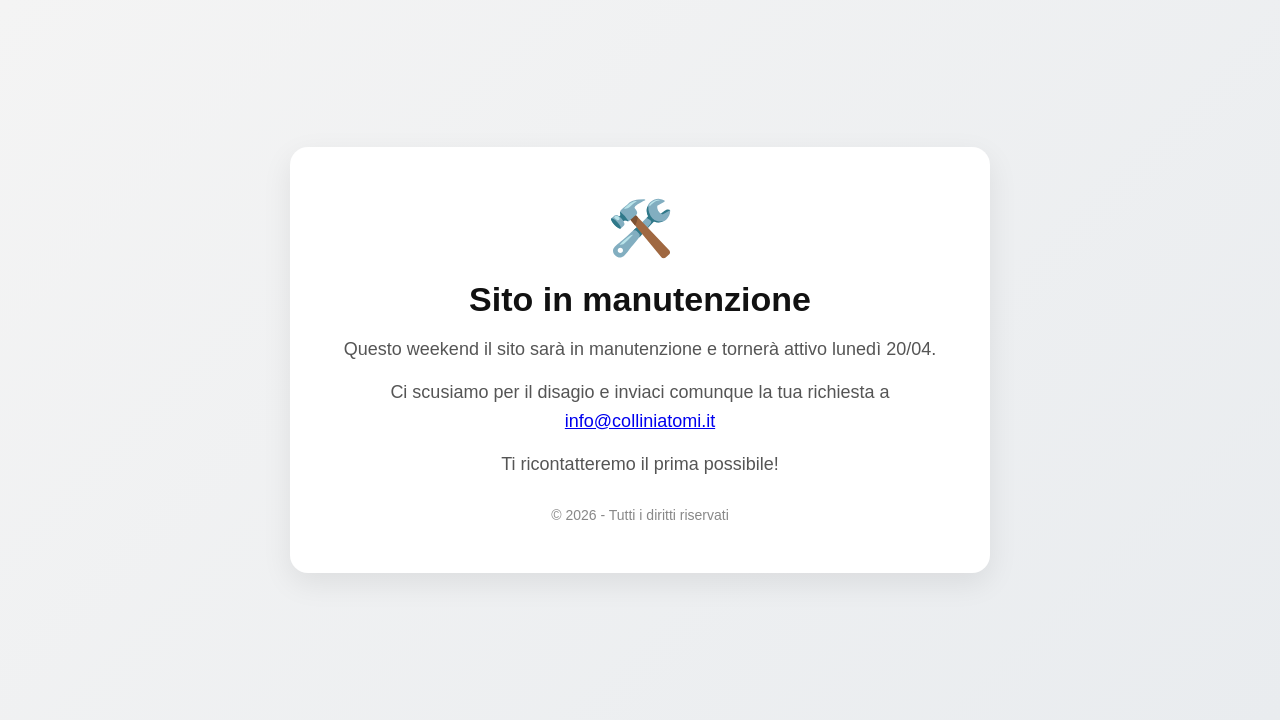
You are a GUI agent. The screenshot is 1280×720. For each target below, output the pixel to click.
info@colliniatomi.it (640, 421)
